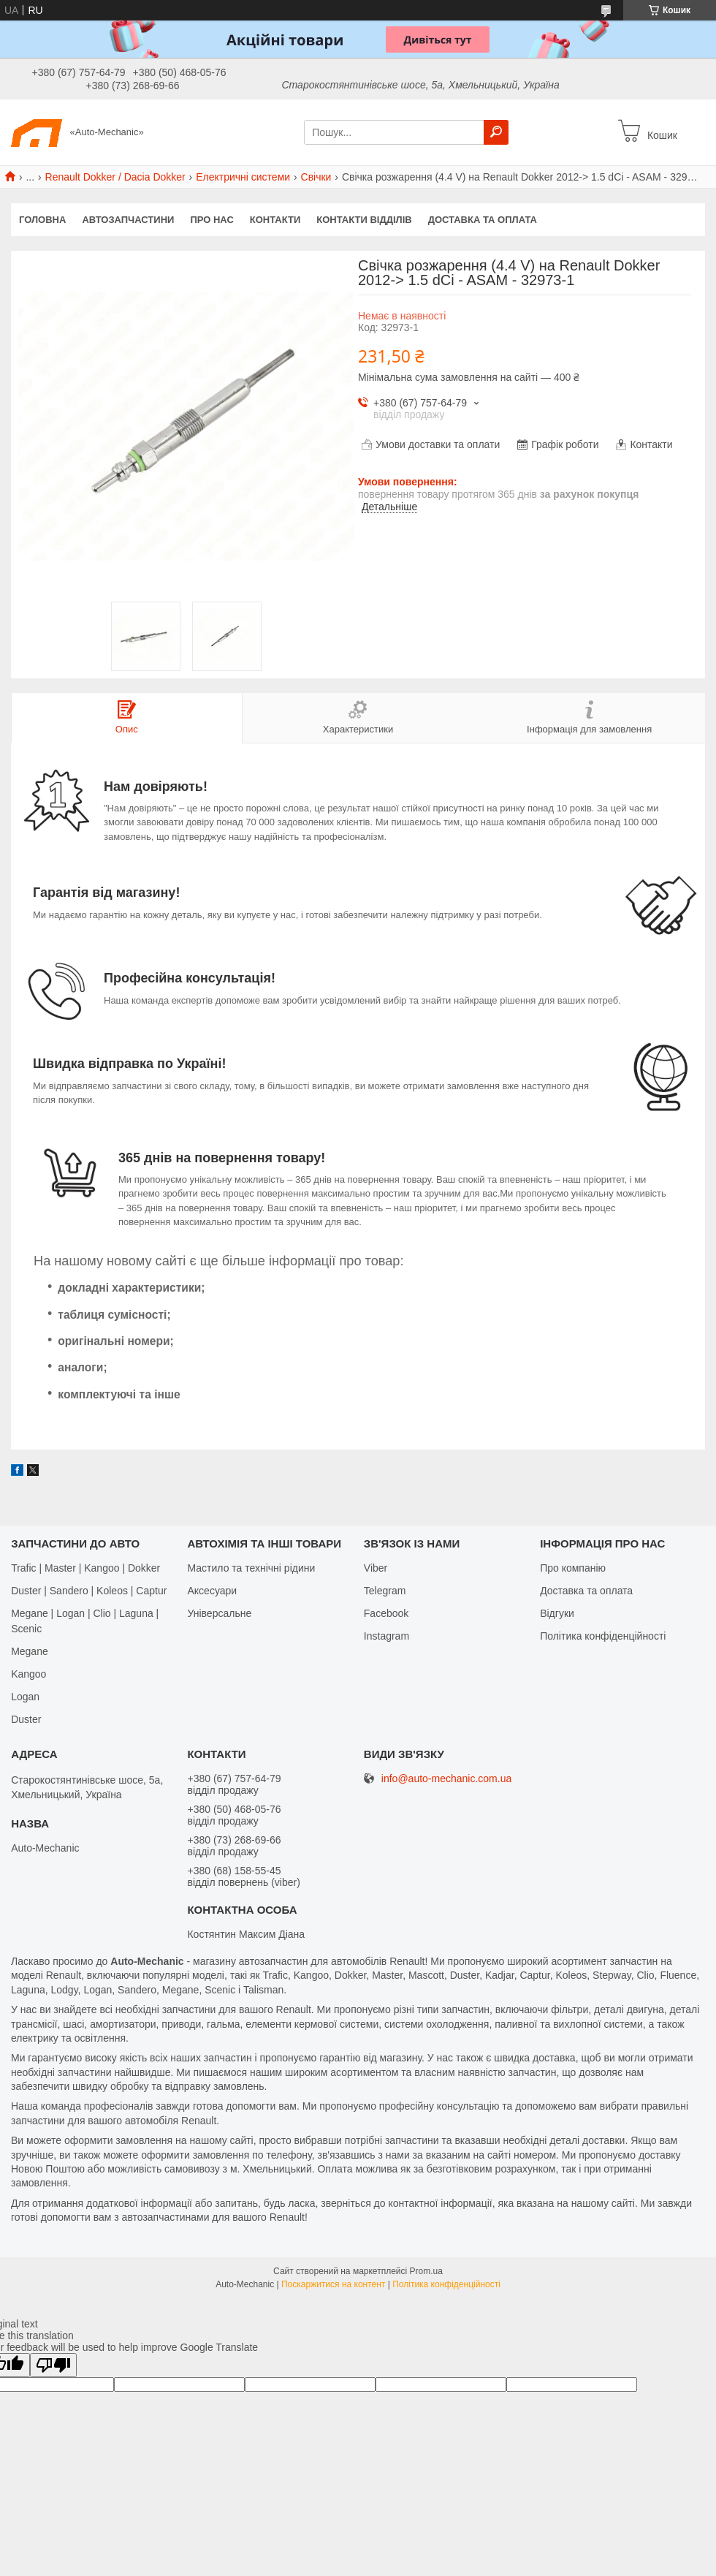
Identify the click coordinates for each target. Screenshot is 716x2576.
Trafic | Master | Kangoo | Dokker (85, 1568)
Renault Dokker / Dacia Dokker (115, 177)
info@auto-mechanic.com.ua (446, 1778)
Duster (26, 1719)
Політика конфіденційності (603, 1636)
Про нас (211, 219)
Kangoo (28, 1674)
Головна (42, 219)
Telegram (385, 1590)
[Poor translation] (53, 2365)
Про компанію (573, 1568)
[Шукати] (496, 132)
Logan (25, 1696)
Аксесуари (212, 1590)
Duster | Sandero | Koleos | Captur (89, 1590)
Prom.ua (426, 2271)
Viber (375, 1568)
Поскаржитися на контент (333, 2284)
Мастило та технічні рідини (251, 1568)
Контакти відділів (363, 219)
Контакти (275, 219)
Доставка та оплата (482, 219)
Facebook (386, 1613)
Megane (29, 1651)
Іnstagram (386, 1636)
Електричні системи (243, 177)
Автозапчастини (128, 219)
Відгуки (557, 1613)
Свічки (316, 177)
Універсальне (219, 1613)
